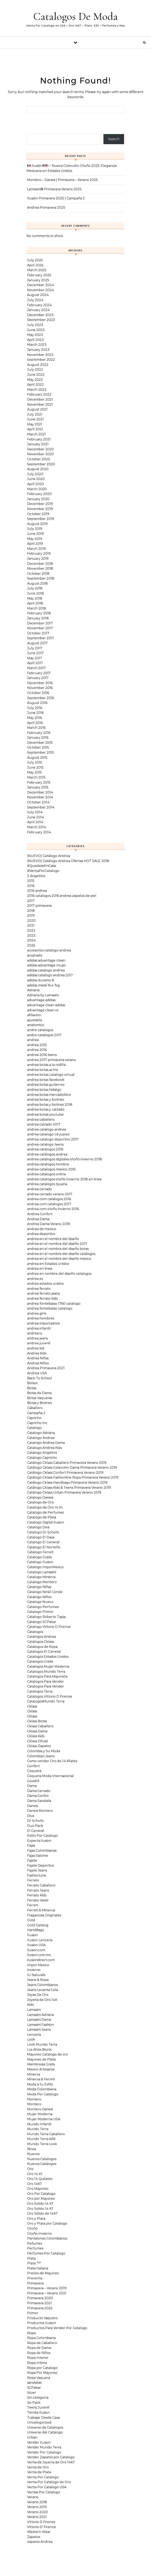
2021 (31, 925)
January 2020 (38, 499)
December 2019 (40, 504)
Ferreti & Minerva (41, 1910)
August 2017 (37, 643)
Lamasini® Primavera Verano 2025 (54, 189)
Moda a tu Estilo (40, 2084)
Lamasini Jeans (39, 2029)
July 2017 (34, 648)
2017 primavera (39, 906)
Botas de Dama (39, 1393)
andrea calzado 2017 (43, 1124)
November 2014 (40, 797)
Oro (30, 2169)
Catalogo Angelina (42, 1453)
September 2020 (41, 464)
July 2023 (35, 325)
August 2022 (37, 365)
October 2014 (38, 802)
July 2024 (35, 300)
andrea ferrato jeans (43, 1293)
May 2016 (34, 718)
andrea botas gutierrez (46, 1084)
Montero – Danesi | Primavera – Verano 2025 (62, 180)
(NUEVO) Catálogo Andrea (48, 856)
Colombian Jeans (40, 1756)
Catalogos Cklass (40, 1642)
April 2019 (35, 544)
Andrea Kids (36, 1353)
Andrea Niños (38, 1363)
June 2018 (35, 593)
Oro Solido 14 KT (40, 2204)
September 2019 (40, 519)
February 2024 (39, 305)
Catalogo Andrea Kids (44, 1448)
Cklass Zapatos (39, 1746)
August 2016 (37, 703)
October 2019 (38, 514)
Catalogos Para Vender (45, 1681)
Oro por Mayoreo (41, 2198)
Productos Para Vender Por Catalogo (57, 2328)
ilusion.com (36, 1950)
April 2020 (35, 484)
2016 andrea (37, 891)
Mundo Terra (37, 2129)
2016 (30, 886)
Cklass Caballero (40, 1726)
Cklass (32, 1706)
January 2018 (38, 618)
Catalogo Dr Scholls (43, 1532)
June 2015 (35, 767)
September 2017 (40, 638)
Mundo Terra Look (42, 2144)
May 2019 (34, 539)
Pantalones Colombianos (47, 2238)
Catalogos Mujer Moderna (48, 1666)
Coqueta (34, 1771)
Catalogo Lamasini (41, 1572)
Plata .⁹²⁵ (34, 2263)
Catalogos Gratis (40, 1661)
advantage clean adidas (46, 1005)
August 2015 (37, 758)
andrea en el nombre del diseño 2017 (57, 1244)
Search (113, 139)
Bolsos (32, 1383)
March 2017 (36, 668)
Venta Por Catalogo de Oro (49, 2482)
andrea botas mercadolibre (49, 1095)
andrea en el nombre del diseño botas (58, 1249)
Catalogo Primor (40, 1612)
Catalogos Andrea (41, 1637)
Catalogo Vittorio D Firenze (49, 1627)
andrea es (35, 1279)
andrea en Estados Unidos (48, 1264)
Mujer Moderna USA (43, 2119)
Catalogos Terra (39, 1691)
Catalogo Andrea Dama (46, 1443)
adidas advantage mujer (46, 965)
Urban (32, 2437)
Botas (31, 1388)
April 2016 (35, 723)
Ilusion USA (36, 1945)
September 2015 (40, 752)
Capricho (34, 1418)
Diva (30, 1816)
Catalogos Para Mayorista (47, 1676)
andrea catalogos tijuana (47, 1184)
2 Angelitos (36, 876)
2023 (31, 935)
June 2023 (36, 330)
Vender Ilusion (39, 2442)
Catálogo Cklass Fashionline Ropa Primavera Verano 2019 (72, 1477)
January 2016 (37, 737)
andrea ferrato (39, 1289)
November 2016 (40, 688)
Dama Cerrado (38, 1791)
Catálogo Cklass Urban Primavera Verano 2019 (64, 1492)
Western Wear (39, 2532)
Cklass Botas (37, 1721)
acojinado (35, 955)
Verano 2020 (37, 2512)
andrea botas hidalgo (44, 1090)
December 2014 (40, 792)
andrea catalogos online (46, 1174)
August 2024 (38, 295)
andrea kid (35, 1348)
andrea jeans (37, 1338)
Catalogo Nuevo (40, 1602)
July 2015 (34, 762)
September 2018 (40, 578)
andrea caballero (41, 1119)
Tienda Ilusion (38, 2412)
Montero (34, 2099)
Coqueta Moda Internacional (50, 1776)
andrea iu (35, 1333)
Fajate (32, 1860)
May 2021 (34, 424)
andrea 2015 (37, 1045)
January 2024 (38, 310)
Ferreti (32, 1905)
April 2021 (35, 429)
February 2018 (39, 613)
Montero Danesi (40, 2109)
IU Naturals (36, 1975)
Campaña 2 (36, 1413)
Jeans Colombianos (42, 1985)
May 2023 (35, 335)
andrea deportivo (41, 1234)
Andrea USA (37, 1373)
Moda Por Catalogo (42, 2094)
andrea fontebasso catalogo (49, 1308)
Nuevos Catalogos (41, 2159)
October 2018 (38, 574)
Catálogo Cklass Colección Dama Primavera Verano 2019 (72, 1467)
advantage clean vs (42, 1010)
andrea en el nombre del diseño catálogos (61, 1254)
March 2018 (36, 608)
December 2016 (40, 683)
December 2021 (40, 399)
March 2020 (37, 489)
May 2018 (34, 598)
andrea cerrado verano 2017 (49, 1194)
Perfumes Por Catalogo (46, 2253)
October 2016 (38, 693)
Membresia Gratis (41, 2064)
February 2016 (38, 733)
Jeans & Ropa (38, 1980)
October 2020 (38, 459)
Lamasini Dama (39, 2020)
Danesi (32, 1806)
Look (31, 2039)
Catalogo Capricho (42, 1458)
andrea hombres (40, 1318)
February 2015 (38, 782)
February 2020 (39, 494)
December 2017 (40, 623)
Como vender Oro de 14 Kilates (52, 1761)
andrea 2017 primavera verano (51, 1060)
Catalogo (34, 1428)
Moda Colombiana (41, 2089)
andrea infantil (39, 1328)
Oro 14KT (34, 2184)
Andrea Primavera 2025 (46, 207)
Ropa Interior (38, 2358)
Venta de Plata (39, 2472)
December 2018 (40, 564)
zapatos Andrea (39, 2542)
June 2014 (35, 817)
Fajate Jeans (37, 1870)
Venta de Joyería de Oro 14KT (51, 2462)
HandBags (35, 1930)
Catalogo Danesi (40, 1497)
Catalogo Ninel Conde (45, 1592)
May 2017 (34, 658)
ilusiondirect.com (41, 1960)
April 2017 (35, 663)
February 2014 (39, 832)
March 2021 (36, 434)
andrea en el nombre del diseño (53, 1239)
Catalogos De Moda (75, 16)
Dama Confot (38, 1796)
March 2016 (36, 728)
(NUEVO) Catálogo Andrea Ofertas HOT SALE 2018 (68, 861)
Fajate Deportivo (40, 1865)
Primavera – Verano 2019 (46, 2288)
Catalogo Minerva (41, 1577)
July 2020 (35, 474)
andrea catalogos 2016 (45, 1149)
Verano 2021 (37, 2517)
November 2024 (40, 290)
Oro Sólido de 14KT (42, 2213)
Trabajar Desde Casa (43, 2417)
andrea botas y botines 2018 (49, 1105)
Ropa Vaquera (38, 2378)
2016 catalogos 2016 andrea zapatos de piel (61, 896)
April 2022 (35, 384)
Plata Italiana (37, 2268)
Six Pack (33, 2403)
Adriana (33, 990)
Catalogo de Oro (40, 1502)
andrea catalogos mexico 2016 (51, 1169)
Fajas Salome (37, 1856)
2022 (31, 930)
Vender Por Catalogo (44, 2452)
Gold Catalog (37, 1925)
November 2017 (40, 628)
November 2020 (40, 454)
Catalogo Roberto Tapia (46, 1617)
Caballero (35, 1408)
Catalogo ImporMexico (45, 1567)
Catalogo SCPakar (41, 1622)
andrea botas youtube (45, 1114)
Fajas (31, 1845)
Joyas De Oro (37, 1995)
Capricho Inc (37, 1423)
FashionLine (36, 1875)
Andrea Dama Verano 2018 (48, 1224)
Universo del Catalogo (45, 2432)
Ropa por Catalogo (42, 2368)
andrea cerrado (39, 1189)
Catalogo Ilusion (40, 1562)
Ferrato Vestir (38, 1900)
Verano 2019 (37, 2507)
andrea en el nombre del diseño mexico (59, 1259)
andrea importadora (43, 1323)
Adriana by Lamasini (43, 995)
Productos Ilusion (41, 2323)
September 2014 (40, 807)
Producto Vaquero (42, 2318)
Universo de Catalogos (45, 2427)
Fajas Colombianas (41, 1850)
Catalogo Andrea (40, 1438)
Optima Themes (43, 2568)
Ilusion (32, 1935)
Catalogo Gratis (39, 1557)
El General (35, 1831)
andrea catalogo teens (45, 1144)
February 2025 (39, 275)
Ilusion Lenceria (39, 1940)
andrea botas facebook (45, 1080)
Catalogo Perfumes (43, 1607)
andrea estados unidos (45, 1283)
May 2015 (34, 772)
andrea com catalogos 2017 (49, 1204)
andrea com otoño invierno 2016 (53, 1209)
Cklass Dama (37, 1731)
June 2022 (36, 375)
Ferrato (33, 1880)
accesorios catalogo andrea (49, 950)
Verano (32, 2497)
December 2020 (40, 449)
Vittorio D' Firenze (41, 2527)
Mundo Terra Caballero (46, 2134)
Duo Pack (35, 1826)
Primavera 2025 (39, 2308)
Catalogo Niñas (39, 1587)
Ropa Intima (37, 2363)
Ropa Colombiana (41, 2338)
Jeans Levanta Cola (42, 1990)
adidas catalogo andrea (46, 970)
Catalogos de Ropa (42, 1647)
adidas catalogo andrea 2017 (50, 975)
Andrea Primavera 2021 (46, 1368)
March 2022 (37, 389)
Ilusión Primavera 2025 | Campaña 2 (56, 198)
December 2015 (40, 743)
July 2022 (35, 369)
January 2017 (38, 678)
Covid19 (33, 1781)
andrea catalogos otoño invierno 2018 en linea (64, 1179)
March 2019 (36, 549)
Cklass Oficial (37, 1741)
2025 (31, 945)
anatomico (35, 1025)
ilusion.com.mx (39, 1955)
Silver (31, 2393)
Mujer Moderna (39, 2114)
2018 (31, 911)
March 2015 (36, 777)
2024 (31, 940)
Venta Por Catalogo (43, 2477)
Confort (33, 1766)
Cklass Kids (35, 1736)
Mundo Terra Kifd (41, 2139)
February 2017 (39, 673)
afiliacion (34, 1015)
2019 (31, 915)
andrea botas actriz (42, 1070)
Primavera (35, 2283)
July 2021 (34, 414)
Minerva (33, 2074)
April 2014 (35, 822)
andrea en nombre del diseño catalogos (59, 1274)
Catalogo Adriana (41, 1433)
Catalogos (35, 1632)
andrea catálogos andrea (47, 1154)
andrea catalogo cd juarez (48, 1134)
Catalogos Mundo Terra (46, 1672)
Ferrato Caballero (41, 1885)
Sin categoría (37, 2397)
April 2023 (35, 340)
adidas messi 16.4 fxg (43, 985)
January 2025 (38, 280)
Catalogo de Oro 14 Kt (45, 1507)
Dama (32, 1786)
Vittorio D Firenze (41, 2522)
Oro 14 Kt (34, 2174)
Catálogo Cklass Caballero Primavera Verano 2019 (66, 1463)
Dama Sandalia (39, 1801)
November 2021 (40, 404)
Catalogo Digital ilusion (45, 1522)
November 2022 (40, 355)
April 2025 (35, 265)
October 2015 (38, 747)
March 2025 (36, 270)
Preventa (34, 2278)
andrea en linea (39, 1269)
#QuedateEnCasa (41, 866)
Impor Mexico (38, 1965)
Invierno (33, 1970)
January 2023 (38, 350)
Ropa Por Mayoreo (42, 2373)
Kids (30, 2005)
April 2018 (35, 603)
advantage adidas (41, 1000)
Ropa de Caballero (42, 2343)
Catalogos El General (44, 1652)
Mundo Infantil (39, 2124)
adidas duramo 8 (40, 980)
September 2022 (41, 360)
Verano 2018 (37, 2502)
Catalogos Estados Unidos (47, 1657)
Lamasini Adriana (40, 2015)
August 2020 (38, 469)
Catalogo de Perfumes (45, 1512)
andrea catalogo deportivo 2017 (53, 1139)
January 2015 (37, 787)
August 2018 (37, 583)
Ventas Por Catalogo (43, 2492)
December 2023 (40, 315)
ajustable (34, 1020)
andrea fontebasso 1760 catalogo (53, 1303)
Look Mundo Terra (42, 2044)
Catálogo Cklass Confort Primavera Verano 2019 (65, 1473)
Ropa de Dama (39, 2348)
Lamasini (34, 2010)
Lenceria (34, 2034)
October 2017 (38, 633)
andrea (33, 1040)
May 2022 (35, 380)
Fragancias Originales (44, 1915)
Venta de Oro (38, 2467)
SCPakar (34, 2388)
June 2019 (35, 534)
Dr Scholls (35, 1821)
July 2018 (35, 588)
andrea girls (36, 1313)
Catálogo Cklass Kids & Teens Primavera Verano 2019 (69, 1488)
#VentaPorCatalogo (43, 871)
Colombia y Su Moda (43, 1751)
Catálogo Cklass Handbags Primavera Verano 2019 (67, 1482)
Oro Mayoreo (37, 2189)
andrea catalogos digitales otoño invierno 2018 (64, 1159)
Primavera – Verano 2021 (46, 2293)
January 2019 (38, 559)
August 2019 (37, 524)
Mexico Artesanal (41, 2069)
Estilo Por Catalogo (42, 1836)
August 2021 (37, 409)
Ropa (31, 2333)
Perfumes (35, 2248)
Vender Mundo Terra (44, 2447)
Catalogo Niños (39, 1597)
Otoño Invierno (39, 2233)
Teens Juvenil (38, 2407)
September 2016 (40, 698)
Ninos (31, 2149)
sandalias (34, 2383)
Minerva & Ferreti (41, 2079)
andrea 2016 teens (42, 1055)
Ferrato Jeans (38, 1890)
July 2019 (34, 529)
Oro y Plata (36, 2219)
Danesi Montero (40, 1811)
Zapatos (33, 2537)
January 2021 (38, 444)
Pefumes (34, 2243)
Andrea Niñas (38, 1358)
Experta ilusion (39, 1841)
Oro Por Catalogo (41, 2194)
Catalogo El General (43, 1542)
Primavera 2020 (40, 2298)
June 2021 (35, 419)
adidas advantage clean (46, 960)
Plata (31, 2258)
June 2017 (35, 653)
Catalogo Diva (38, 1527)
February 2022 (39, 394)
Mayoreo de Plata (41, 2059)
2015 (30, 881)
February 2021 (39, 439)
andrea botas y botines (45, 1099)
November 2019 (40, 509)
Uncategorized (39, 2422)
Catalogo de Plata (41, 1517)
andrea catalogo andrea (46, 1129)
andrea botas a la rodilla (46, 1065)
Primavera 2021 (39, 2303)
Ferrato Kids (36, 1895)
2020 (31, 920)
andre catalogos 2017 (44, 1035)
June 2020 (36, 479)
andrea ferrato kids (42, 1298)
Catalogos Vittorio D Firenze (49, 1696)
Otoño (32, 2228)
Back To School (39, 1378)
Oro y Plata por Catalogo (47, 2223)
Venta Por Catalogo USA (46, 2487)
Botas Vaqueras (39, 1398)
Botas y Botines (39, 1403)
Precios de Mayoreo (43, 2273)
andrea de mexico (41, 1229)
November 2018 (40, 568)
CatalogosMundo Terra (45, 1701)
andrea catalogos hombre (48, 1164)
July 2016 (34, 708)
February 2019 (39, 553)
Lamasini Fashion (40, 2025)
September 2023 (41, 320)
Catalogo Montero (42, 1582)
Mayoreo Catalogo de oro (47, 2054)
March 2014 (36, 827)
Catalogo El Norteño (43, 1547)
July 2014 (35, 812)
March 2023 (37, 345)
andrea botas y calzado (45, 1109)
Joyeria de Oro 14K (42, 2000)
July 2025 (35, 260)
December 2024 (40, 285)
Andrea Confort (39, 1214)
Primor (32, 2313)
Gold (31, 1920)
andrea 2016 (37, 1050)
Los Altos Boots (39, 2049)
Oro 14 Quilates (39, 2179)
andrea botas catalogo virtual (51, 1075)
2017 (31, 901)
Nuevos (33, 2154)
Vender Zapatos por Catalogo (51, 2457)
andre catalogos (40, 1030)
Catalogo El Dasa (40, 1537)
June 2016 (35, 713)
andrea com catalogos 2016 (49, 1199)
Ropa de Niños (38, 2353)
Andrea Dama (38, 1219)
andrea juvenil (38, 1343)
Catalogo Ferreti (40, 1552)
